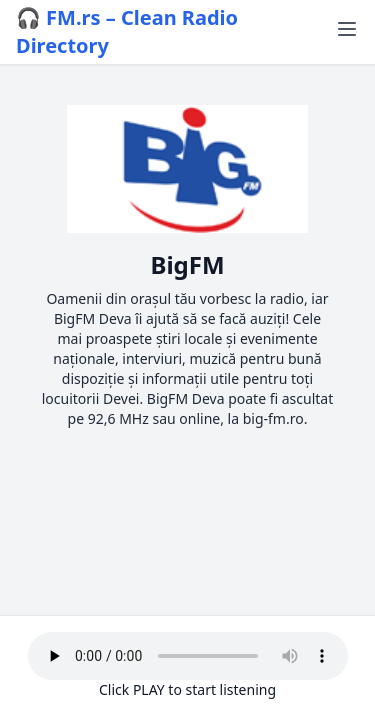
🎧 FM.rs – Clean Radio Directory (127, 31)
